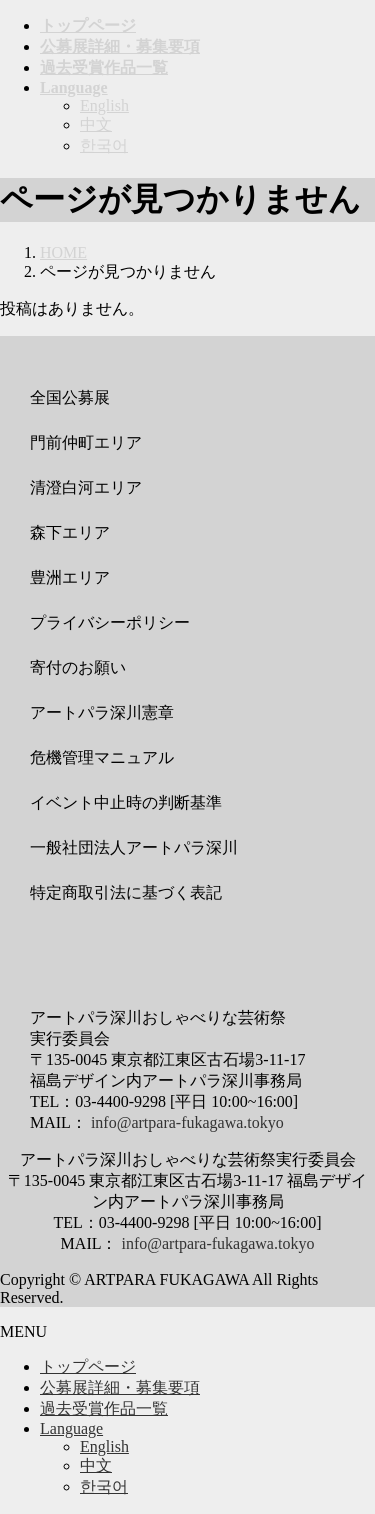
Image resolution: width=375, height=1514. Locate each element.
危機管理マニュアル (102, 757)
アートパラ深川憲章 (102, 712)
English (104, 105)
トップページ (88, 1366)
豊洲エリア (70, 577)
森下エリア (70, 532)
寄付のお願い (78, 667)
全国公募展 (70, 397)
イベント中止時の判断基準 (126, 802)
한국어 (104, 145)
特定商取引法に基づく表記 (126, 892)
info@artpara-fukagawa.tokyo (187, 1122)
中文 (96, 124)
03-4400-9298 (120, 1101)
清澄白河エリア (86, 487)
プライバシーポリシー (110, 622)
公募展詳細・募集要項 (120, 1387)
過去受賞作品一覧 (104, 1408)
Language (71, 1428)
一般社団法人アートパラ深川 (134, 847)
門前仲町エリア (86, 442)
